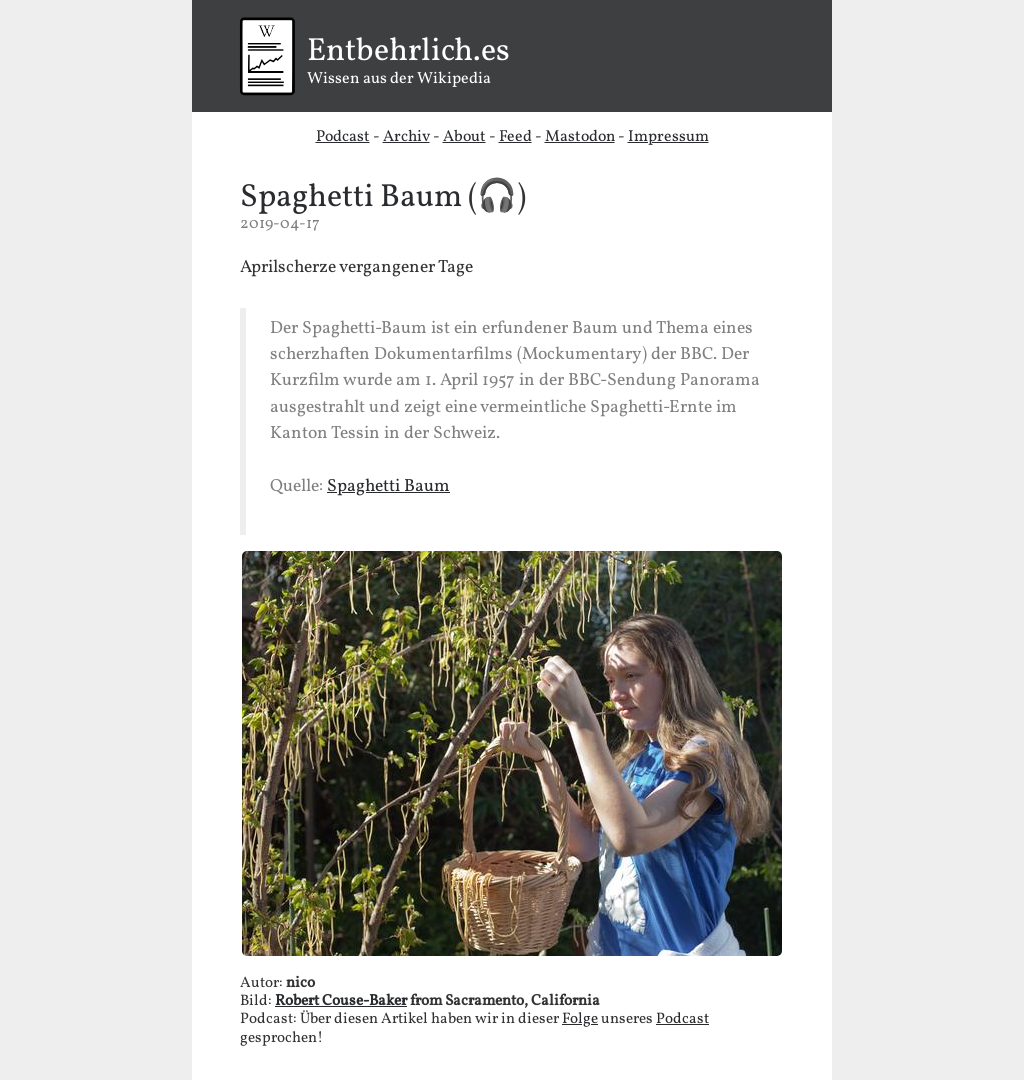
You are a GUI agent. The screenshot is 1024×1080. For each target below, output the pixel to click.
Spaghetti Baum (351, 198)
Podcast (343, 137)
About (464, 137)
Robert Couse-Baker (341, 1001)
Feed (515, 137)
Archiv (406, 137)
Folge (580, 1019)
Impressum (668, 137)
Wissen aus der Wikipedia (512, 62)
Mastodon (580, 137)
